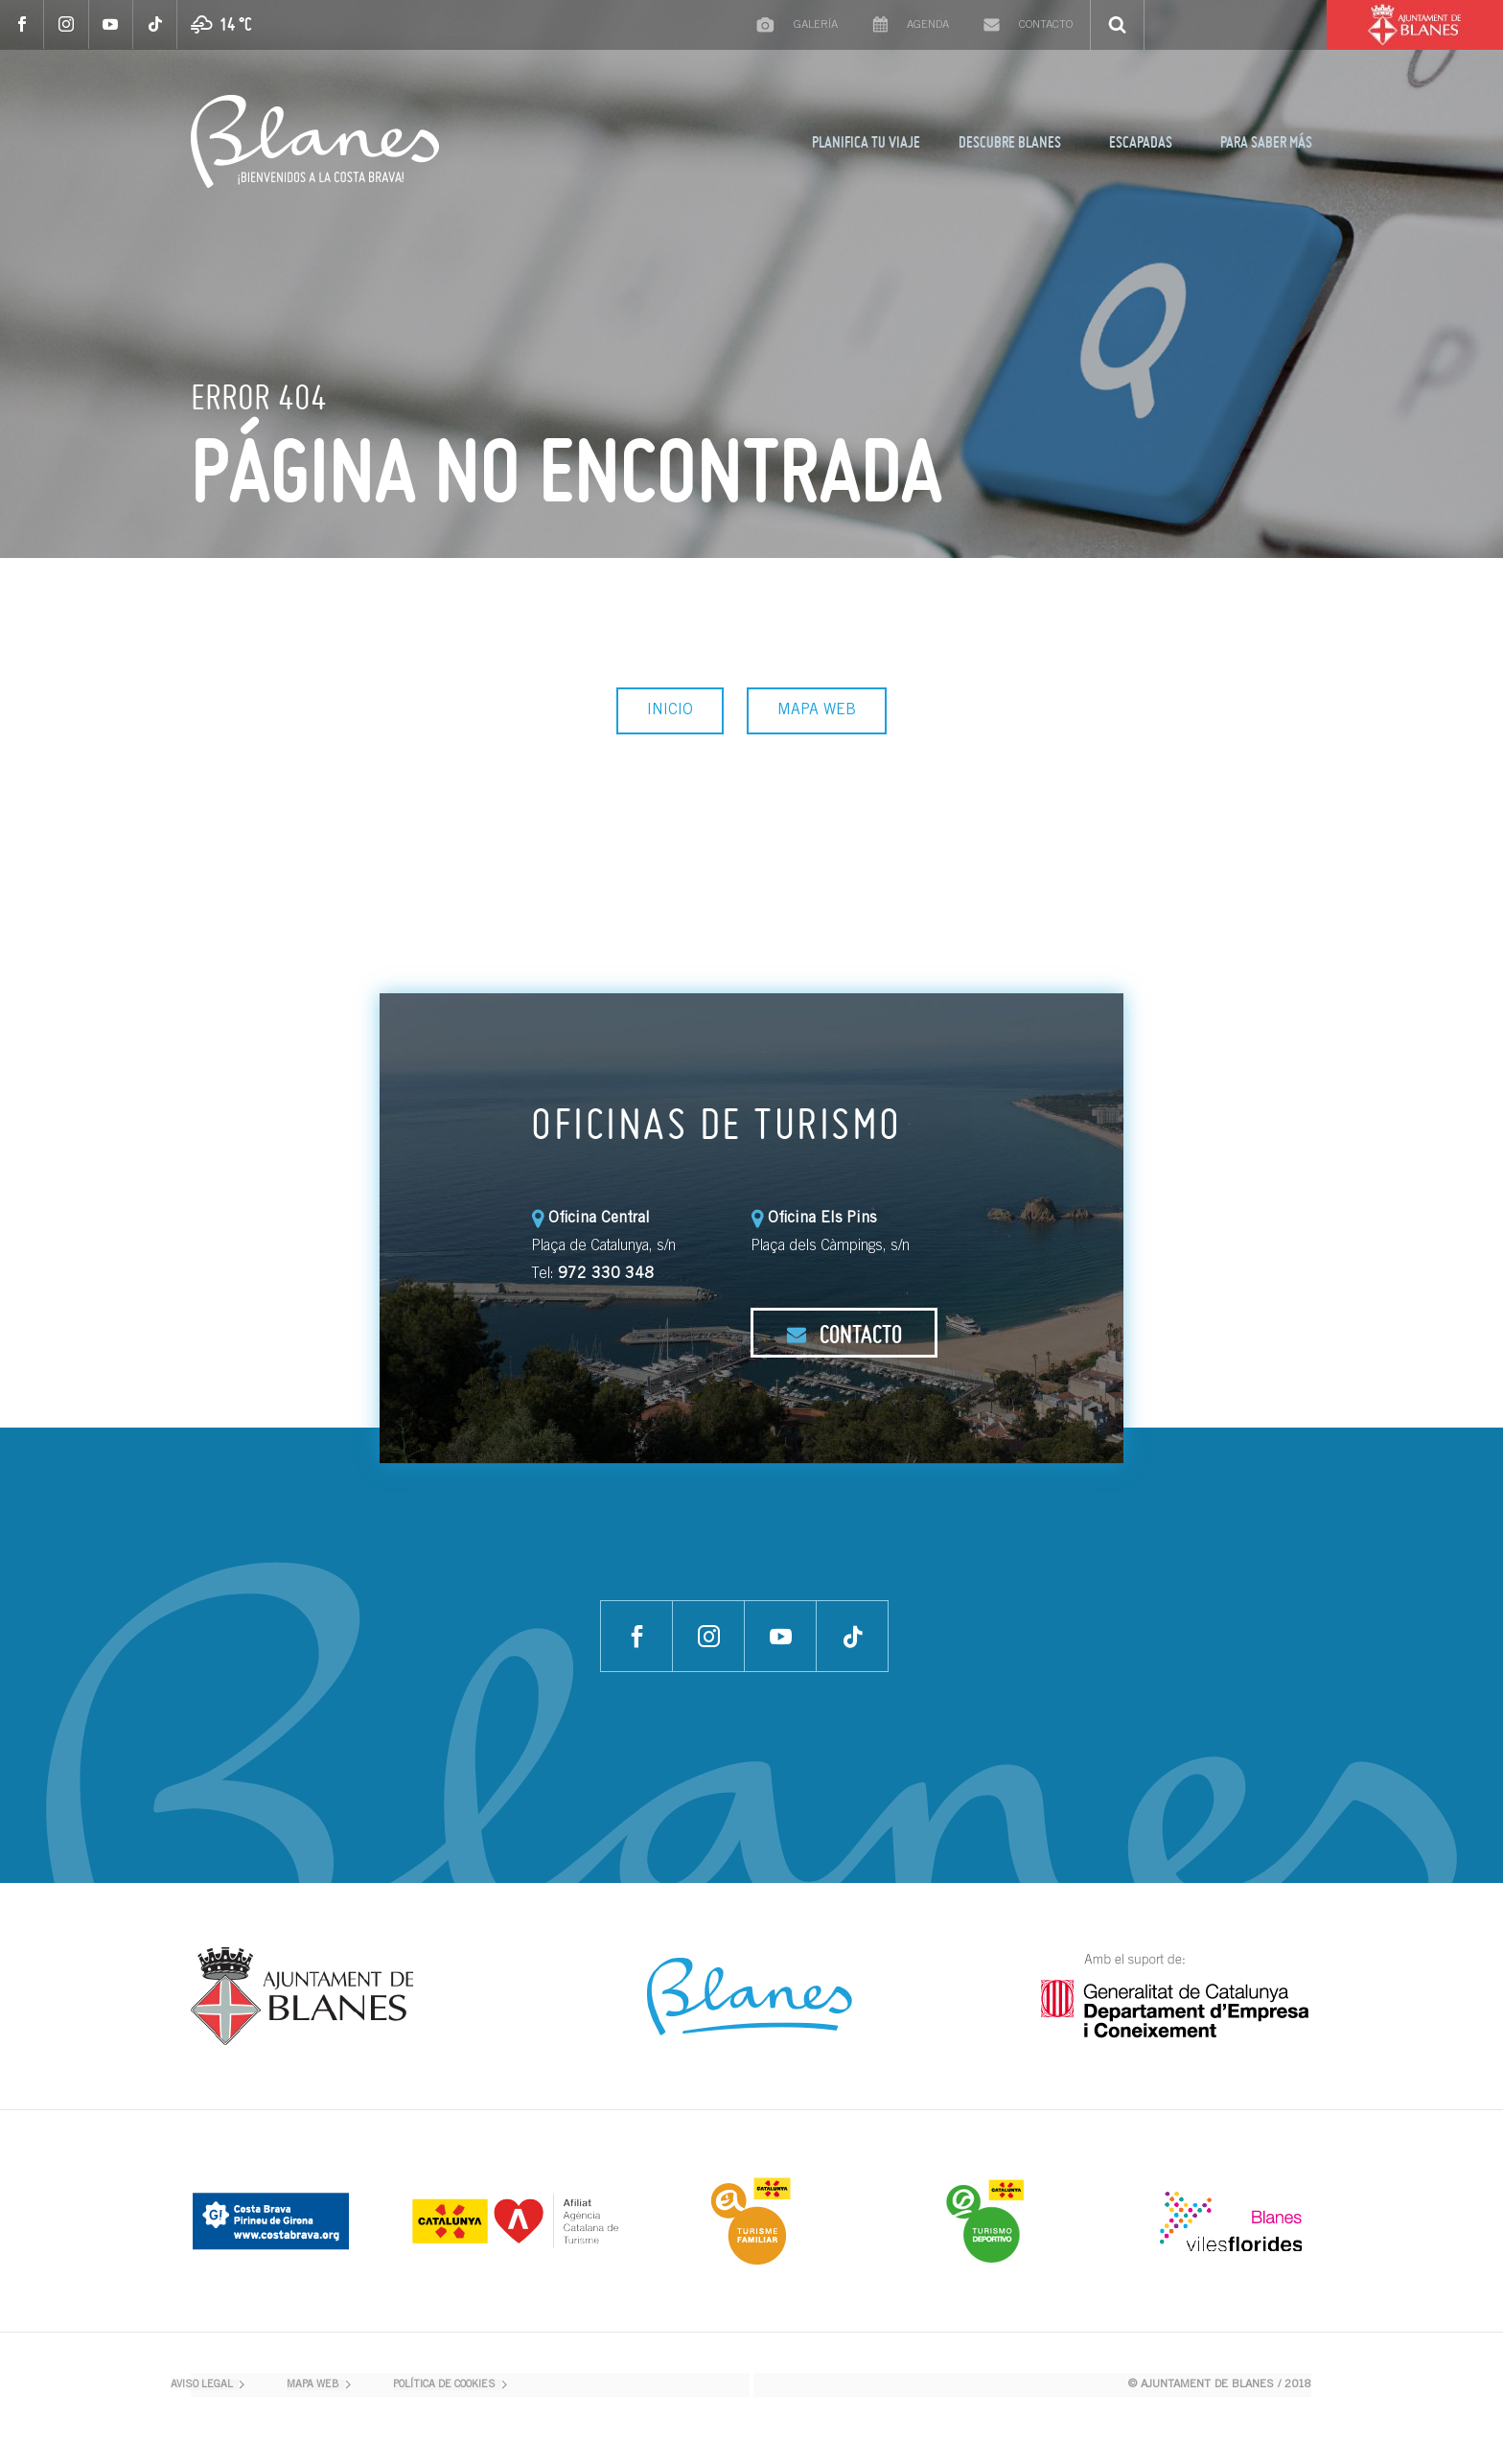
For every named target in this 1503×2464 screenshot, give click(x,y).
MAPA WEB (816, 710)
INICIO (670, 710)
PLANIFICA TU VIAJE (866, 141)
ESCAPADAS (1140, 141)
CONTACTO (844, 1333)
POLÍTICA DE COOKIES (444, 2385)
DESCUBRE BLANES (1010, 141)
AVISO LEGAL (202, 2385)
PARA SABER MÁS (1266, 141)
